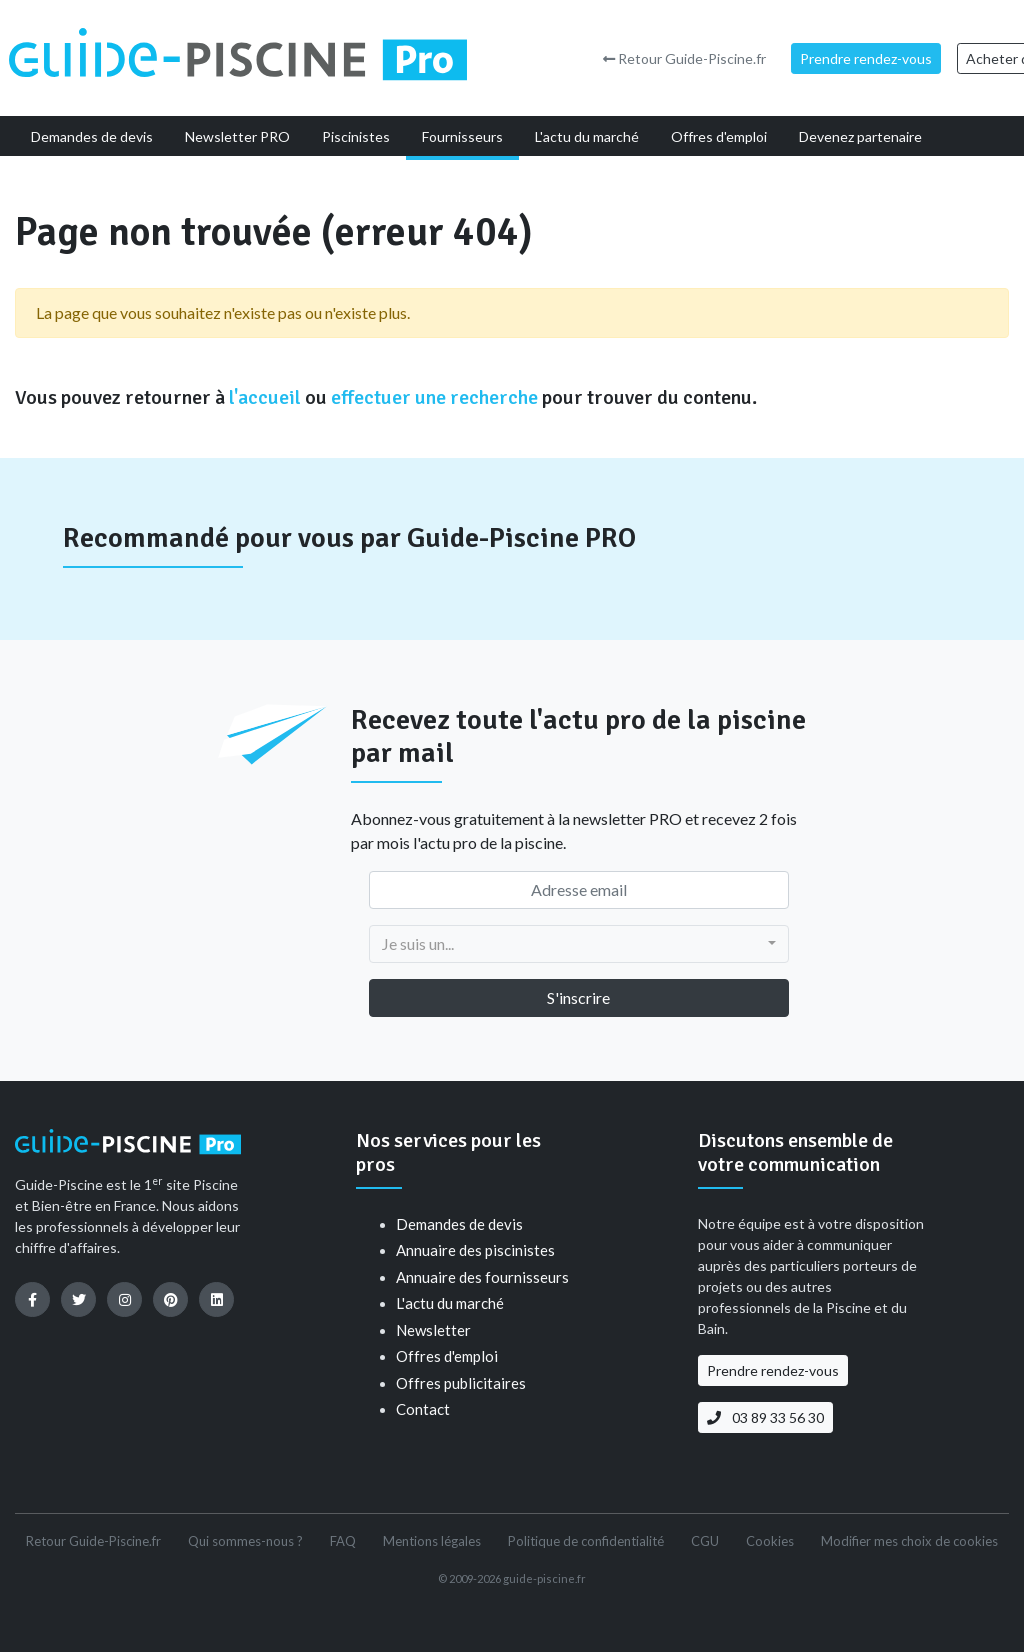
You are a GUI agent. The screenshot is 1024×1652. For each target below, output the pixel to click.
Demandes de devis (459, 1224)
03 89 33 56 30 (765, 1417)
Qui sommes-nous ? (245, 1541)
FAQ (343, 1541)
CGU (705, 1541)
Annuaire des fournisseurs (482, 1277)
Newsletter (433, 1330)
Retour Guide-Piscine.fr (684, 58)
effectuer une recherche (434, 397)
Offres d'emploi (447, 1356)
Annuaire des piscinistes (475, 1250)
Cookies (770, 1541)
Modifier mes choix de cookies (909, 1541)
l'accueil (265, 397)
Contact (423, 1409)
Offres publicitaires (461, 1383)
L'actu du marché (450, 1303)
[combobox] (579, 944)
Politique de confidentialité (586, 1541)
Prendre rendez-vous (866, 58)
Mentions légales (432, 1541)
